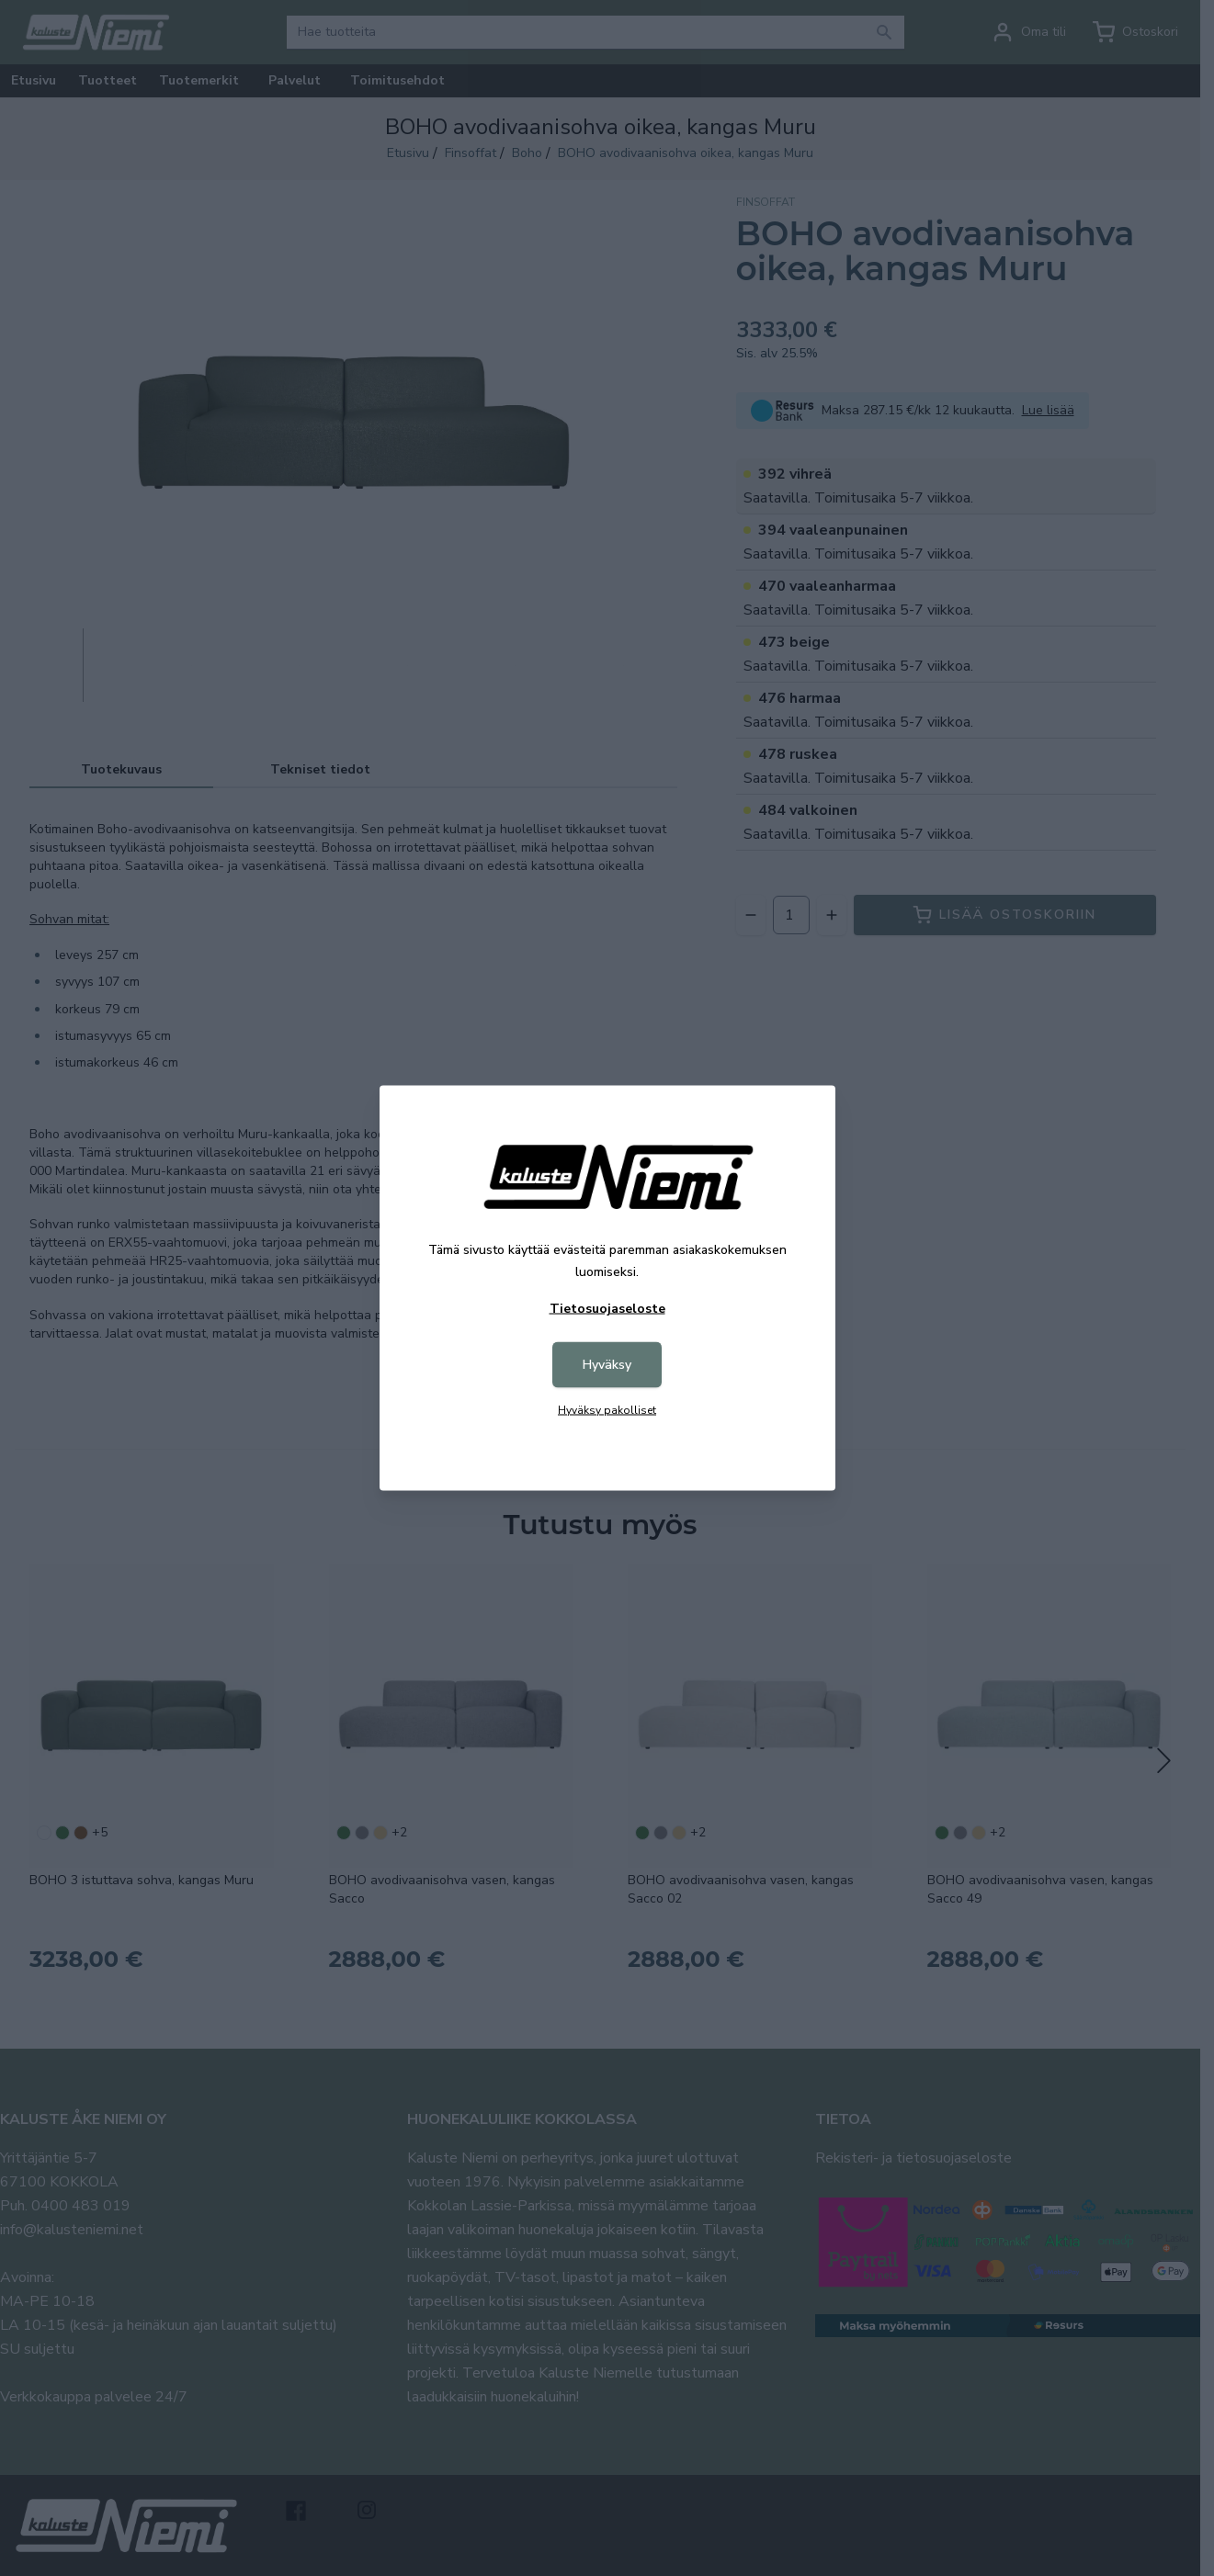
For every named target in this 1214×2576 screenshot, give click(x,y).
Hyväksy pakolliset (607, 1410)
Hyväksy (607, 1364)
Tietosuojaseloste (607, 1308)
